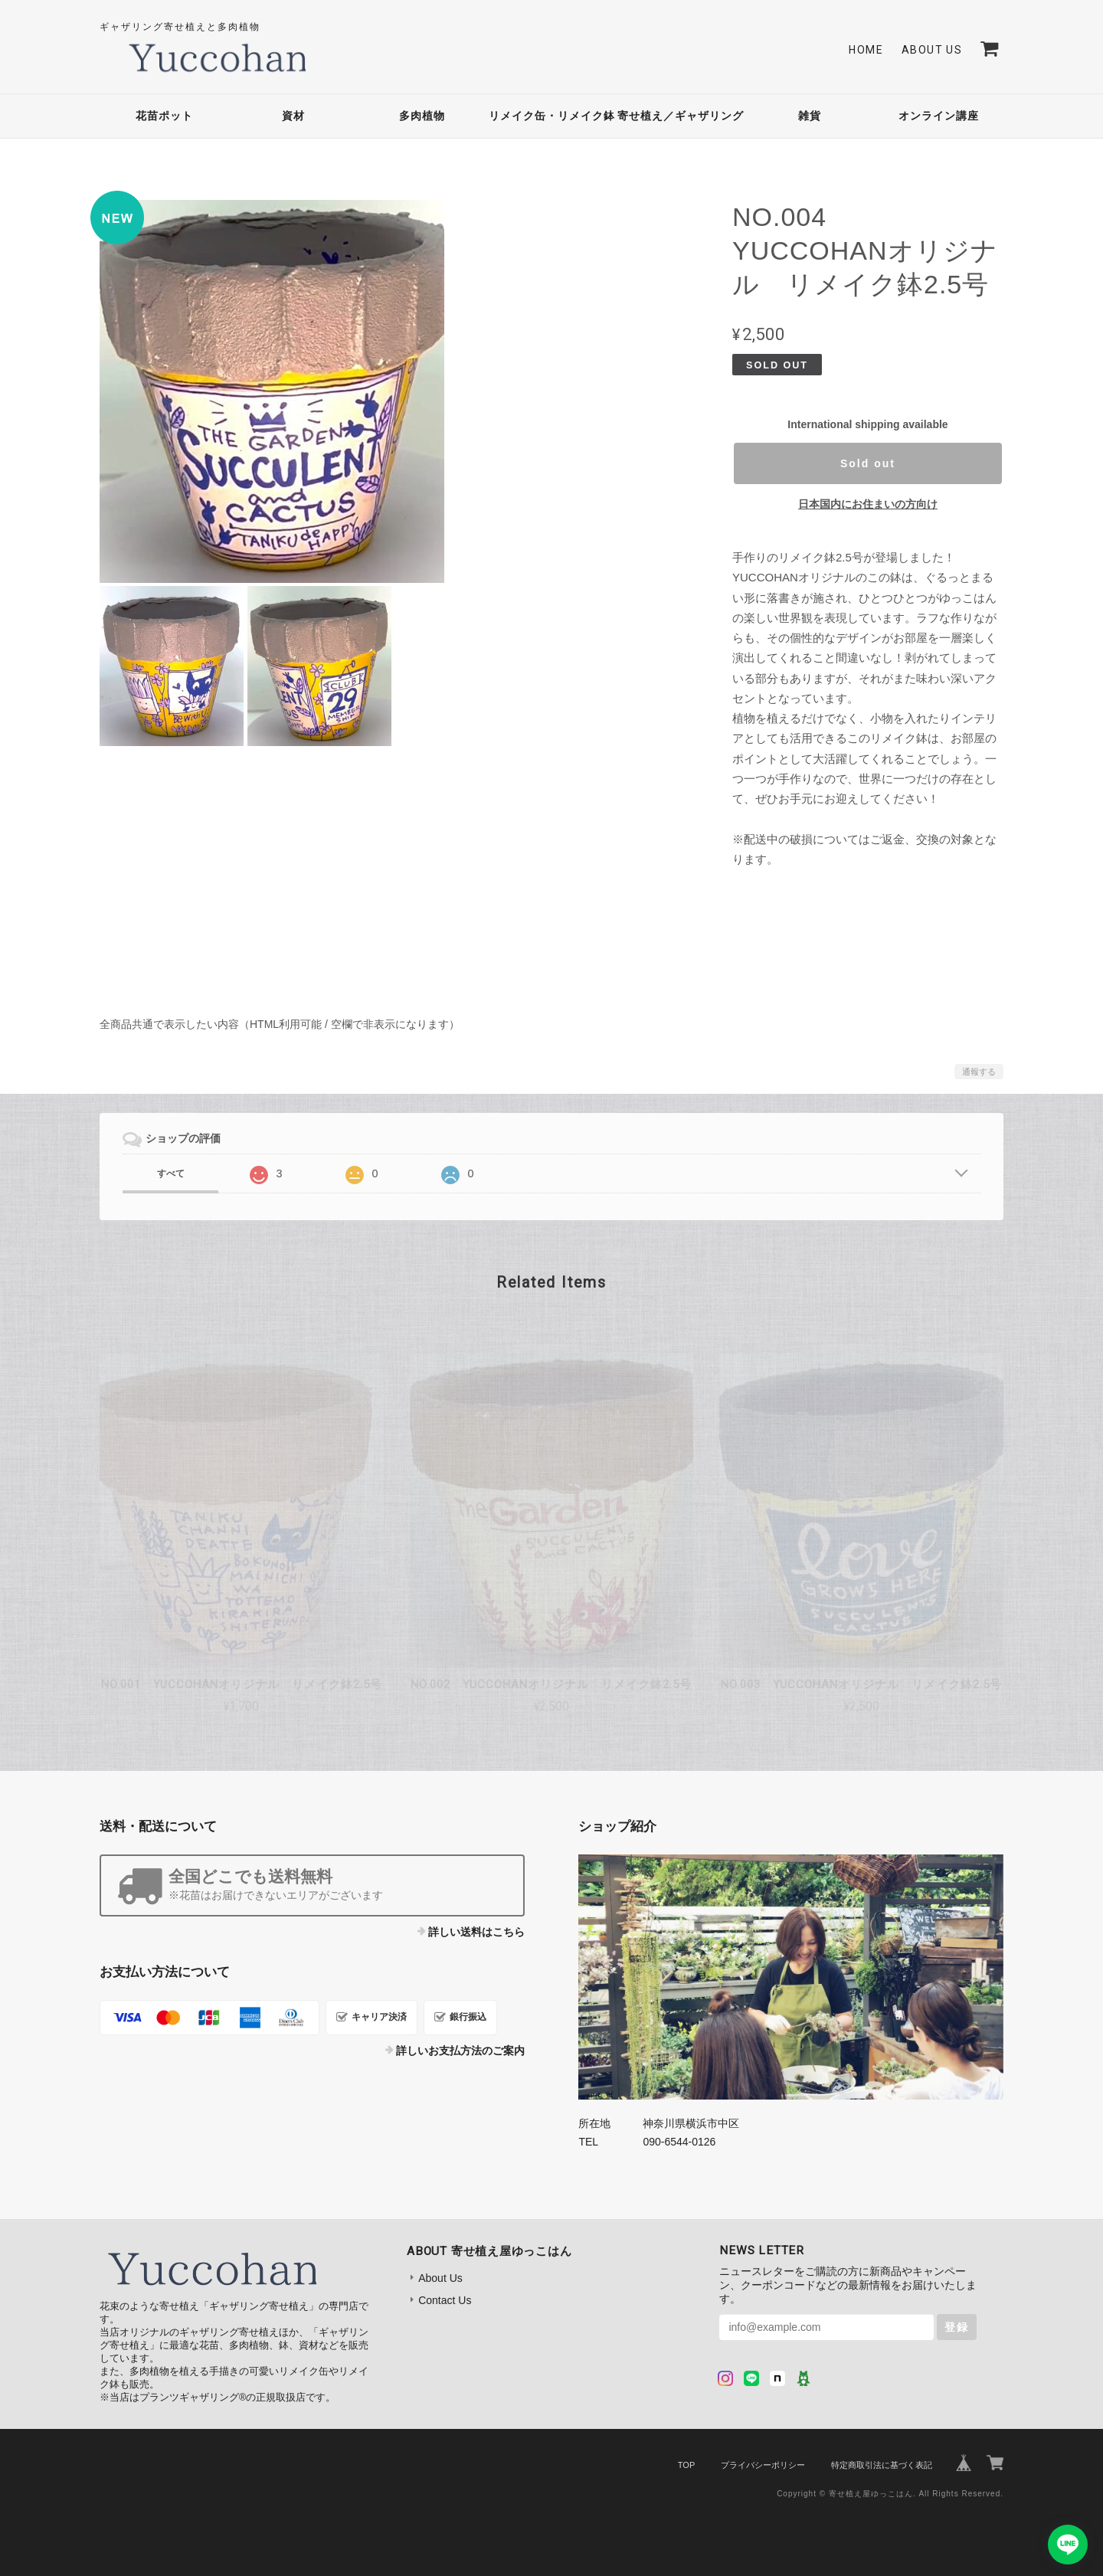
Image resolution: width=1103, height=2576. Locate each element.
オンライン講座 (938, 116)
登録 (956, 2327)
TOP (686, 2465)
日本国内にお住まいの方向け (868, 504)
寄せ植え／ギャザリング (680, 116)
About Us (932, 50)
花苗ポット (164, 116)
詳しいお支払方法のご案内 (460, 2050)
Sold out (867, 463)
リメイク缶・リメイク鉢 (552, 116)
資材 (293, 116)
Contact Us (444, 2300)
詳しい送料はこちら (476, 1932)
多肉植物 (422, 116)
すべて (171, 1173)
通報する (979, 1071)
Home (866, 50)
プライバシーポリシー (763, 2465)
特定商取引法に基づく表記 (881, 2465)
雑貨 (809, 116)
